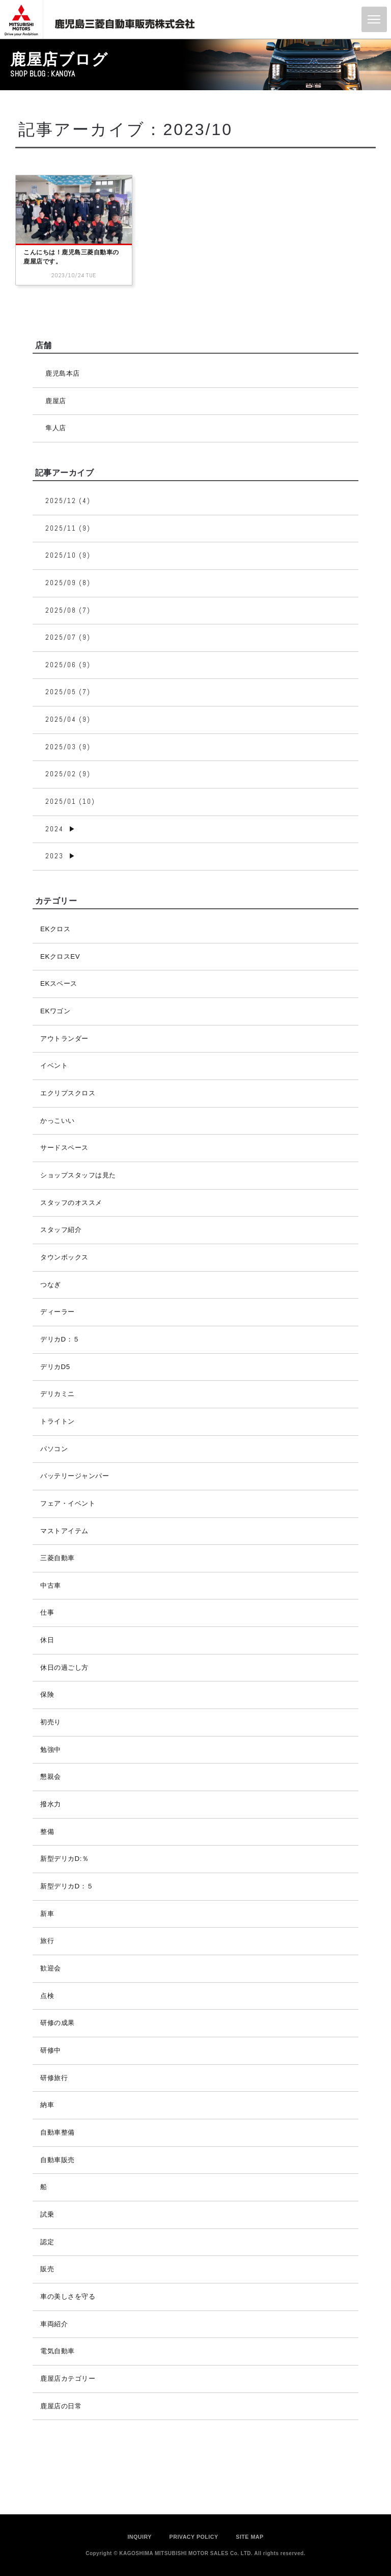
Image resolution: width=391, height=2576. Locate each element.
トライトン (57, 1421)
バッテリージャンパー (74, 1476)
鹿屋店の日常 (60, 2406)
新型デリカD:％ (64, 1858)
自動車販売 (57, 2160)
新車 (47, 1913)
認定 (47, 2242)
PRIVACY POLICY (194, 2537)
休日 (47, 1640)
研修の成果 (57, 2023)
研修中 (50, 2050)
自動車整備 (57, 2132)
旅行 (47, 1940)
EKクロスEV (60, 956)
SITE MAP (249, 2537)
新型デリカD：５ (67, 1886)
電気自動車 (57, 2351)
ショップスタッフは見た (78, 1175)
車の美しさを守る (67, 2296)
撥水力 (50, 1804)
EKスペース (58, 983)
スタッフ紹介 (60, 1229)
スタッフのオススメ (71, 1202)
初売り (50, 1722)
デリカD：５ (60, 1339)
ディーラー (57, 1312)
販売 (47, 2269)
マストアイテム (64, 1531)
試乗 (47, 2214)
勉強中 (50, 1749)
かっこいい (57, 1120)
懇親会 (50, 1776)
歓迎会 (50, 1968)
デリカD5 (55, 1367)
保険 (47, 1694)
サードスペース (64, 1147)
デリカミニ (57, 1394)
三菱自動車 (57, 1558)
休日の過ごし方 (64, 1667)
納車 (47, 2105)
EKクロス (55, 929)
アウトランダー (64, 1038)
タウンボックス (64, 1257)
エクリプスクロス (67, 1093)
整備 (47, 1831)
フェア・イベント (67, 1503)
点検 (47, 1996)
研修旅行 (54, 2078)
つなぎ (50, 1285)
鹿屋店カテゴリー (67, 2378)
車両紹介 (54, 2324)
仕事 (47, 1612)
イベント (54, 1065)
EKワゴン (55, 1011)
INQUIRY (139, 2537)
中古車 (50, 1585)
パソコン (54, 1449)
